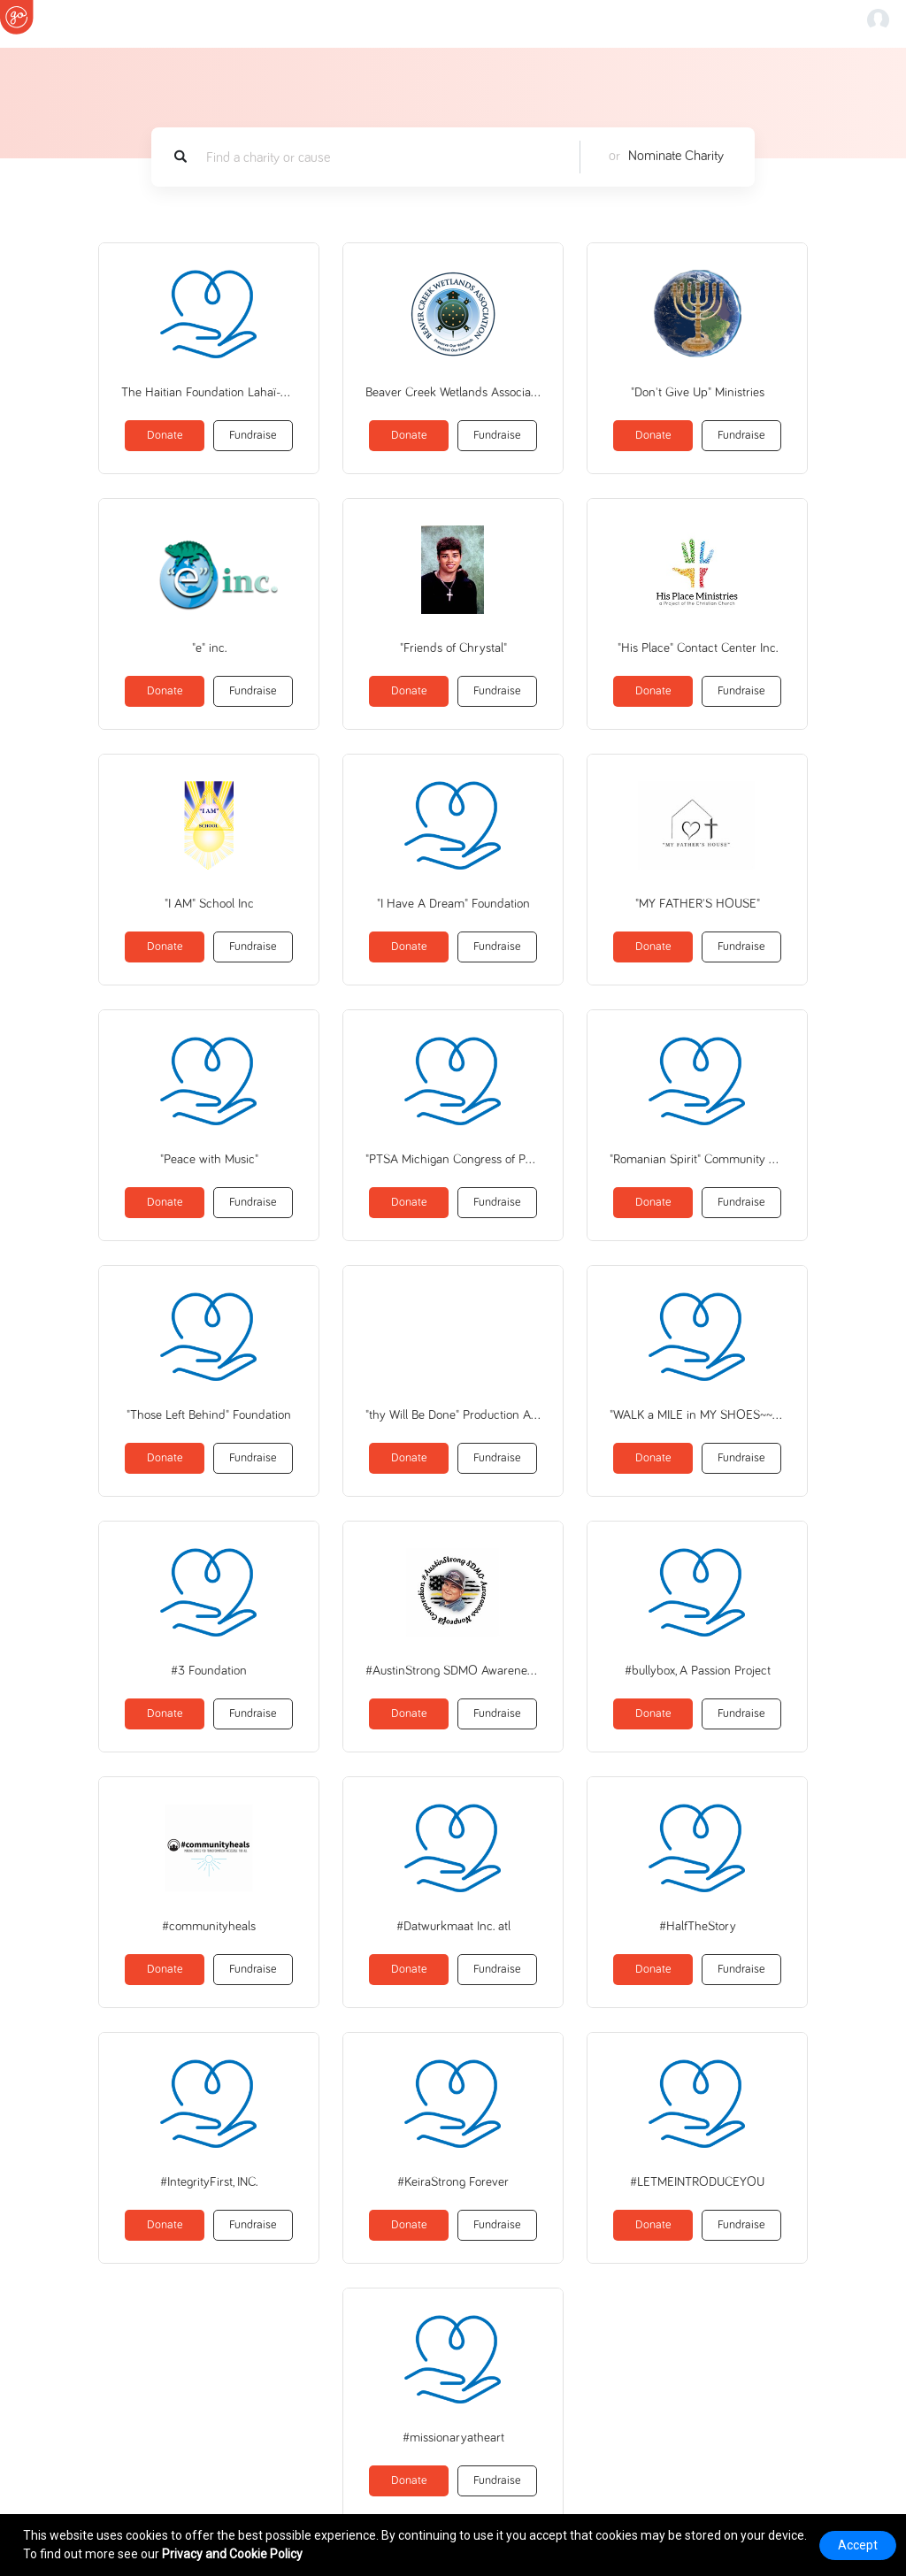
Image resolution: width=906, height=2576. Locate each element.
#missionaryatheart (453, 2437)
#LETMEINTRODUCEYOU (697, 2182)
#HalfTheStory (697, 1926)
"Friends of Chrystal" (453, 648)
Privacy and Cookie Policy (232, 2554)
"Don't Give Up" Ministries (697, 392)
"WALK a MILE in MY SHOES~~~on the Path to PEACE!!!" (697, 1415)
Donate (165, 435)
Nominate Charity (676, 156)
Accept (858, 2545)
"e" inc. (209, 648)
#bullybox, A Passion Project (698, 1670)
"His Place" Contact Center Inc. (698, 648)
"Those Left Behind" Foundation (209, 1415)
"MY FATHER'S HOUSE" (697, 903)
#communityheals (209, 1926)
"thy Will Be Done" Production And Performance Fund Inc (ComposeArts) (453, 1415)
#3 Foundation (209, 1670)
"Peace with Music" (209, 1159)
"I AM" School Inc (209, 903)
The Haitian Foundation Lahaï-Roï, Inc (208, 392)
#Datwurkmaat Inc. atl (453, 1926)
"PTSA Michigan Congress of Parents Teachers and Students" (453, 1159)
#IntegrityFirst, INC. (208, 2182)
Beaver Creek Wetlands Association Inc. (453, 392)
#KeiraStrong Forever (453, 2182)
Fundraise (253, 435)
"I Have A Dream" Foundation (453, 903)
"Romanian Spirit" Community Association (697, 1159)
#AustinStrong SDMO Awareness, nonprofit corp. (453, 1670)
